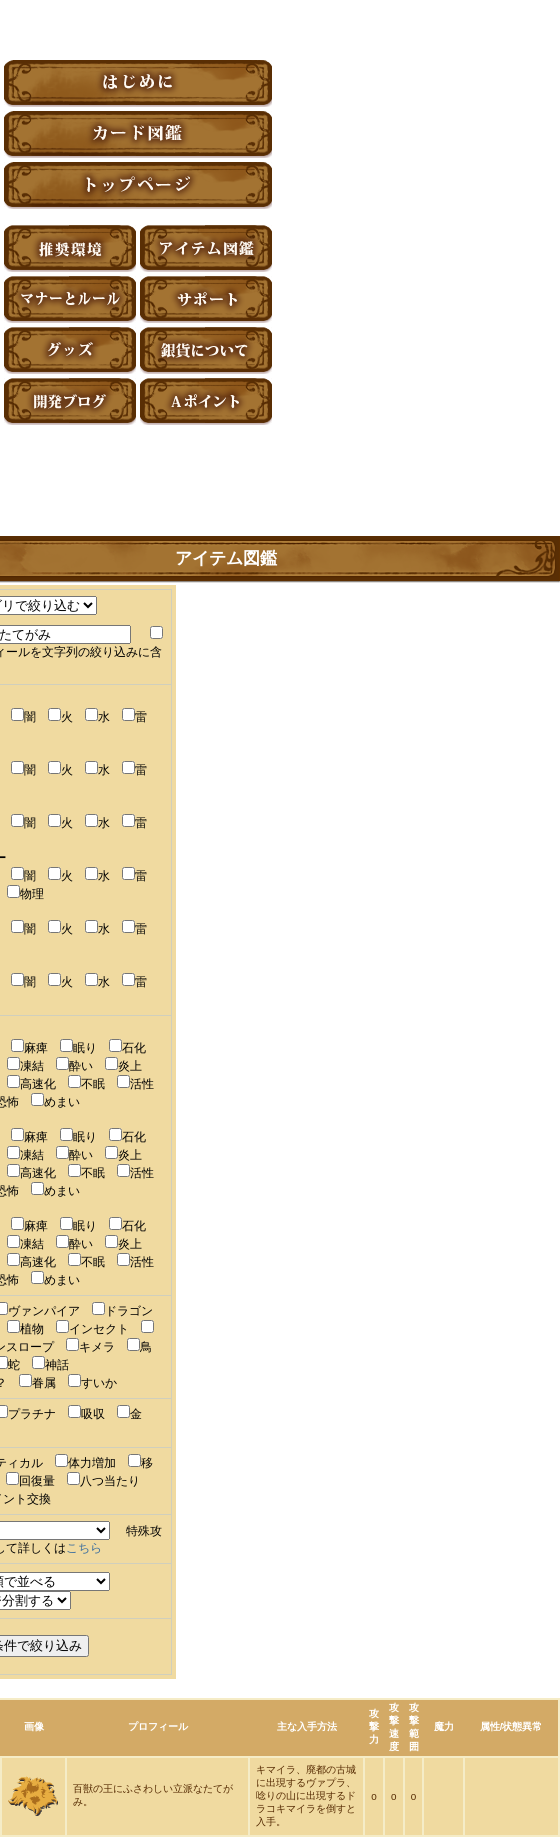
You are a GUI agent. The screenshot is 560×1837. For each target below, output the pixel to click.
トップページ (138, 185)
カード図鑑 (138, 134)
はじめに (138, 83)
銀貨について (206, 350)
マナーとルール (70, 299)
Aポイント (206, 401)
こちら (84, 1548)
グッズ (70, 350)
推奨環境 (70, 248)
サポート (206, 299)
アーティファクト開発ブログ (70, 401)
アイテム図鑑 (206, 248)
